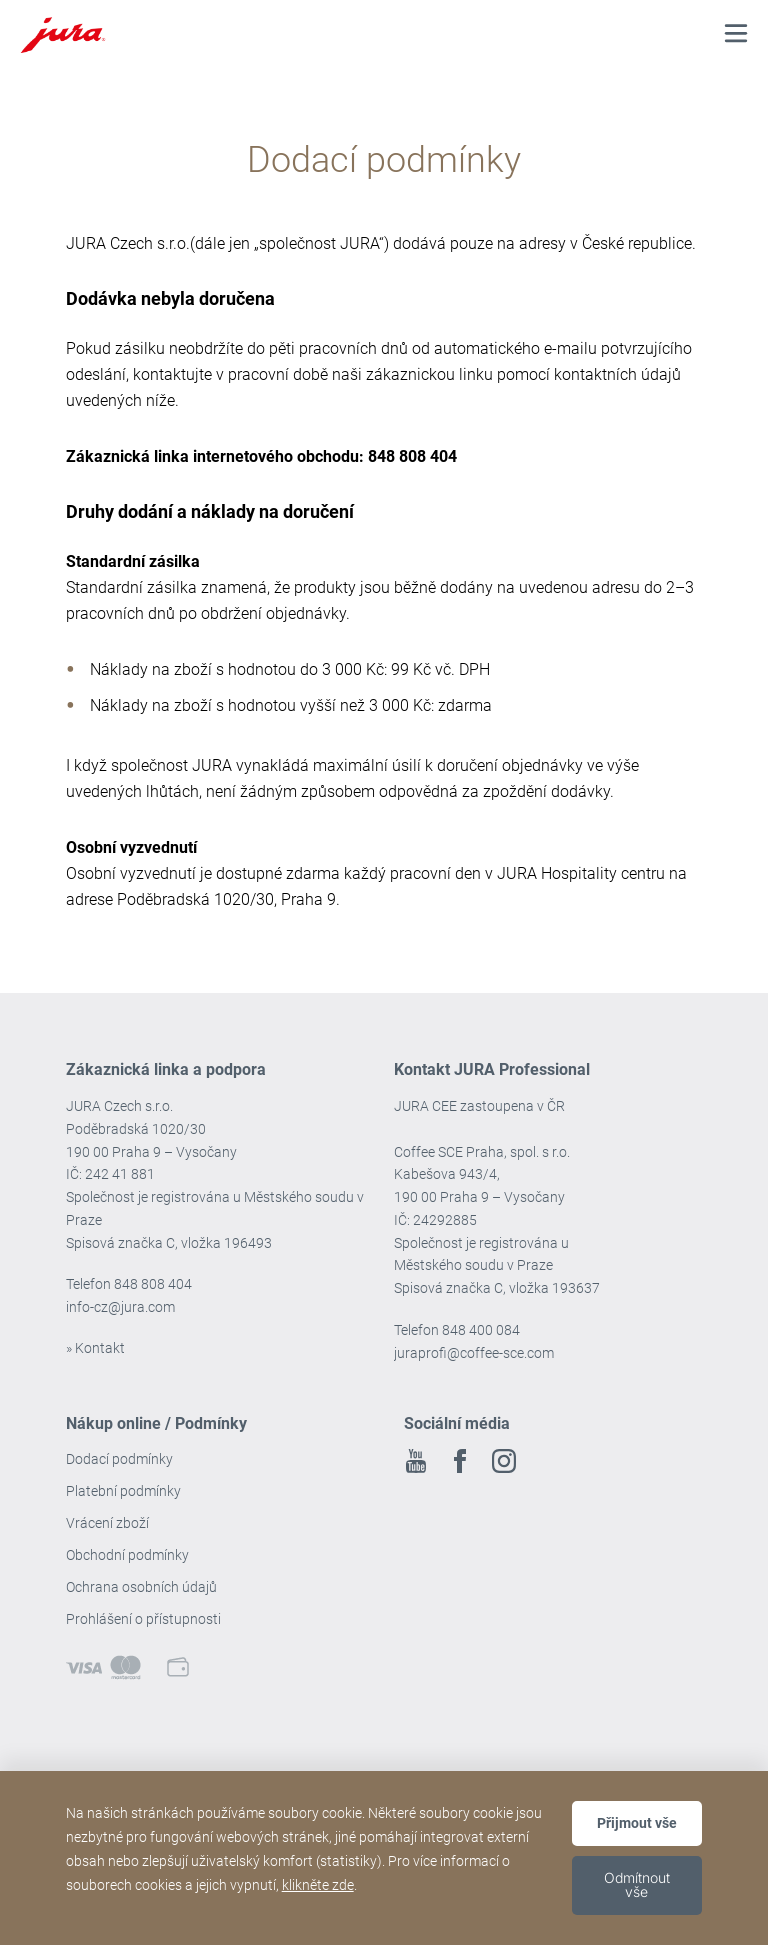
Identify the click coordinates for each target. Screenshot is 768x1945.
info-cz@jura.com (120, 1307)
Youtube (416, 1461)
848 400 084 (481, 1330)
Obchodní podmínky (127, 1555)
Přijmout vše (637, 1823)
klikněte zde (318, 1885)
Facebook (460, 1461)
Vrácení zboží (107, 1523)
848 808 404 (153, 1284)
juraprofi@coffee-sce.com (474, 1353)
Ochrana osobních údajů (141, 1587)
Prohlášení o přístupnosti (143, 1619)
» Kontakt (95, 1348)
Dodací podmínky (119, 1459)
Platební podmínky (123, 1491)
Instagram (504, 1461)
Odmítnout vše (637, 1884)
